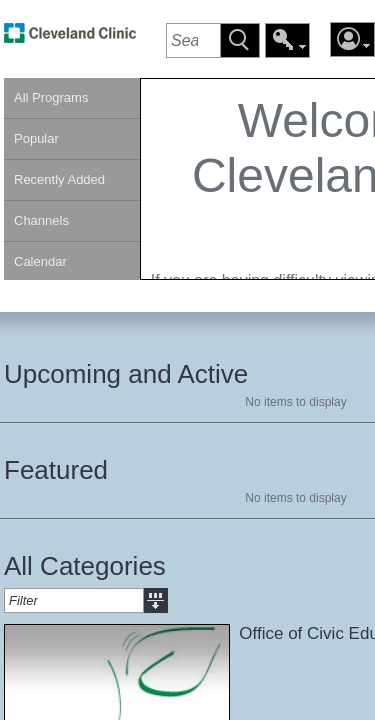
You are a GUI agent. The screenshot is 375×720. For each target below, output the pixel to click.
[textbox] (193, 40)
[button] (240, 40)
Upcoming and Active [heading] (126, 374)
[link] (70, 38)
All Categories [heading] (85, 566)
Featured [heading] (56, 470)
